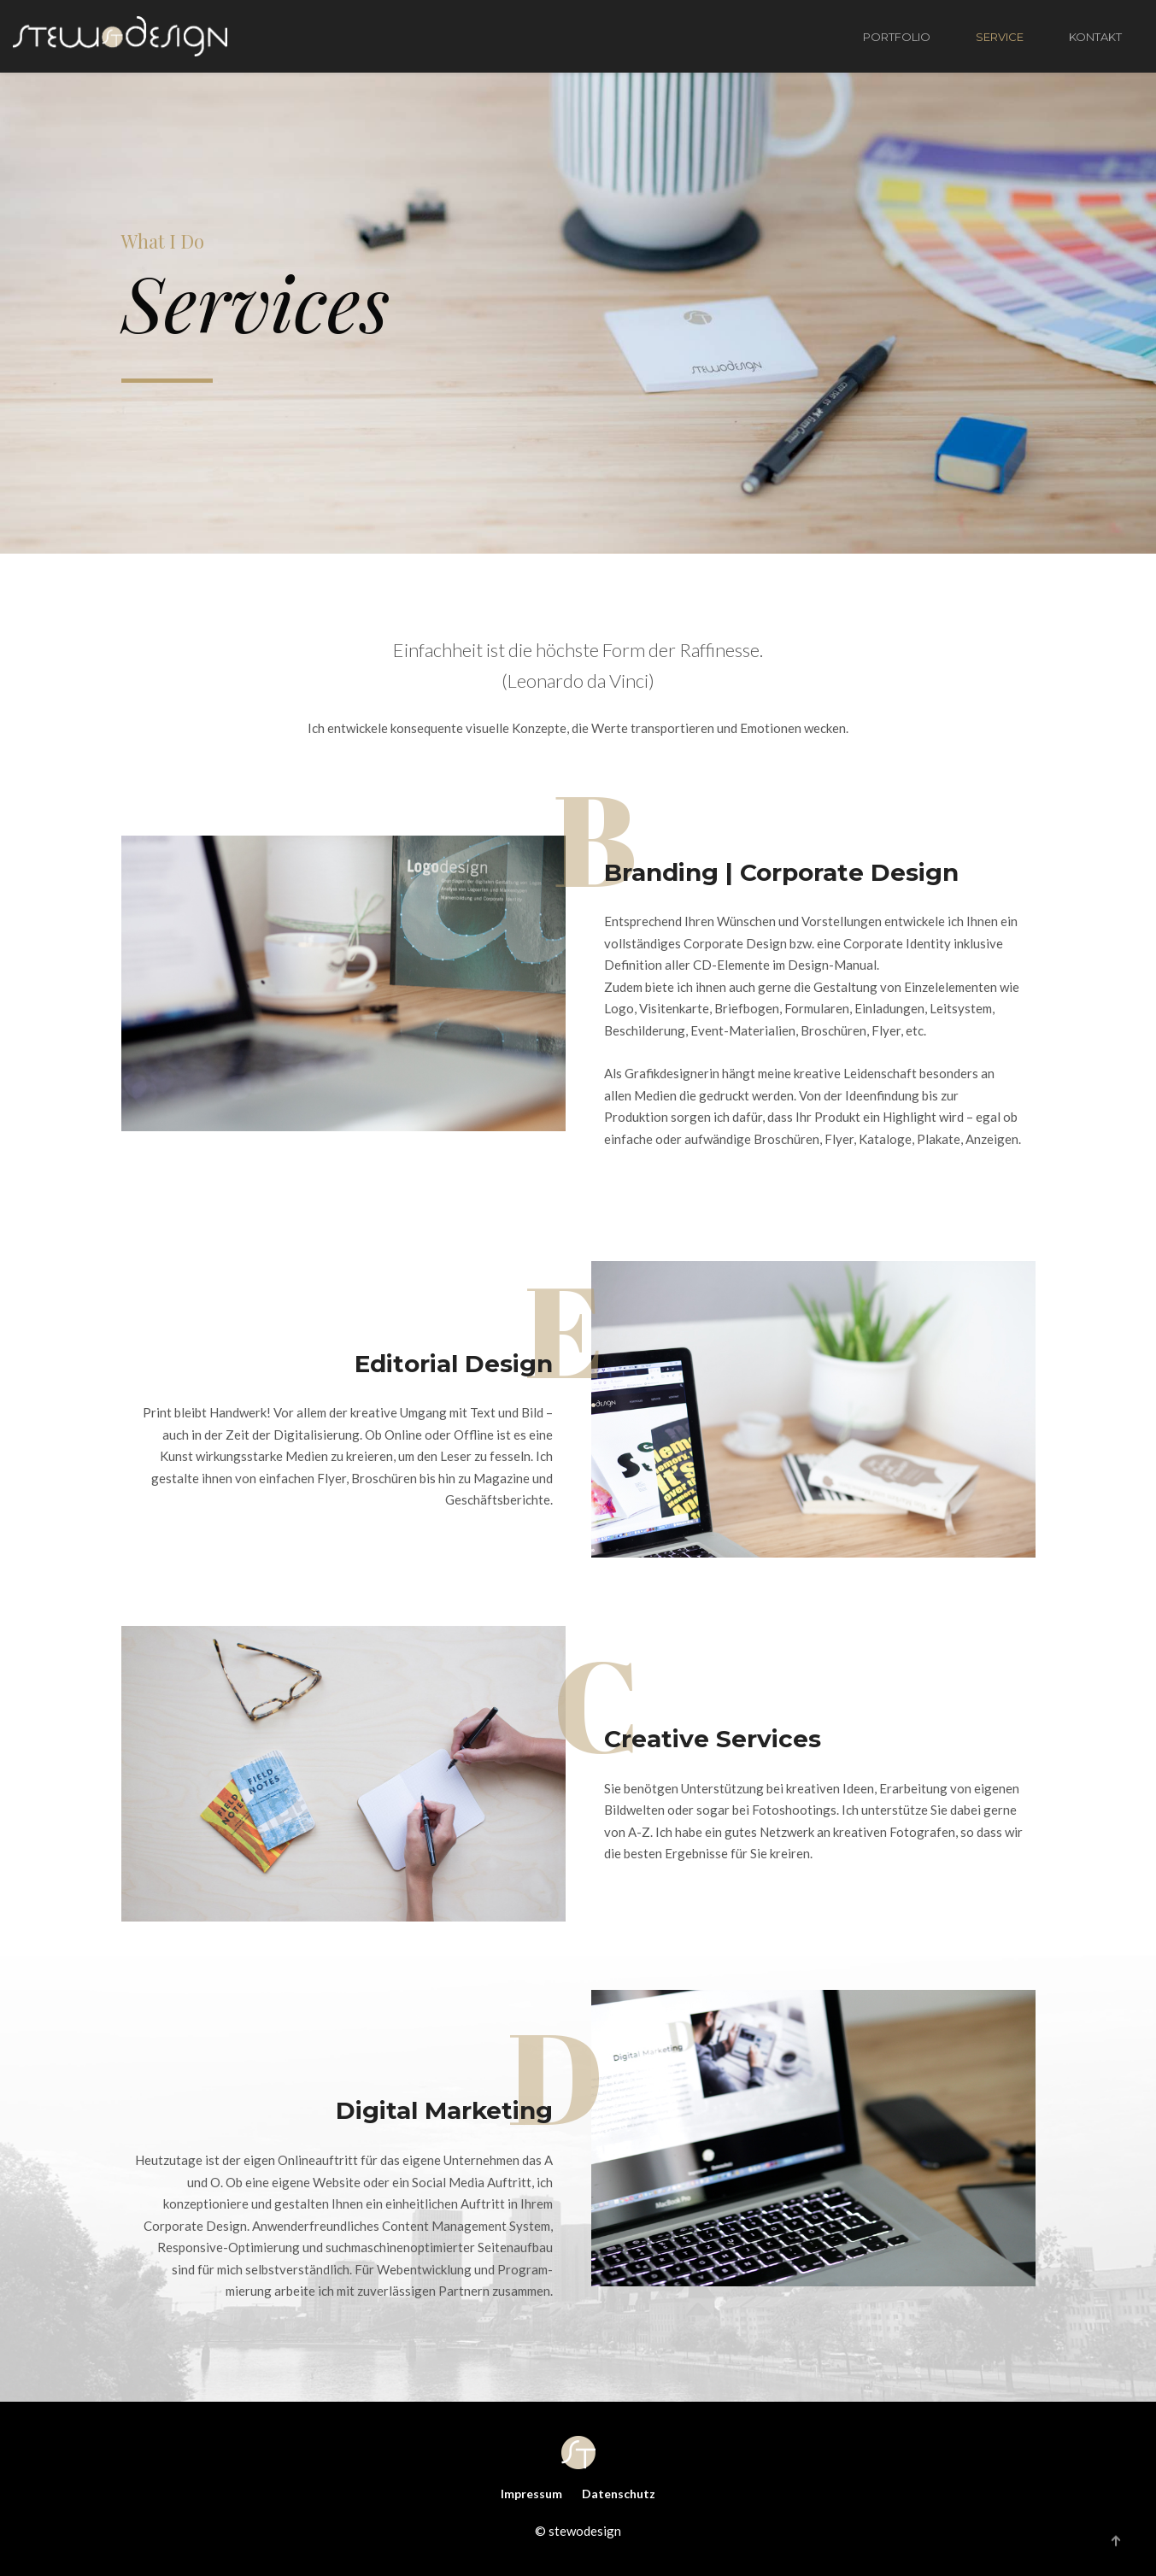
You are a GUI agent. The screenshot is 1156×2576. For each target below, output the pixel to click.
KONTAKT (1095, 37)
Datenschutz (618, 2493)
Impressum (531, 2493)
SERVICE (1000, 37)
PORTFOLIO (896, 37)
